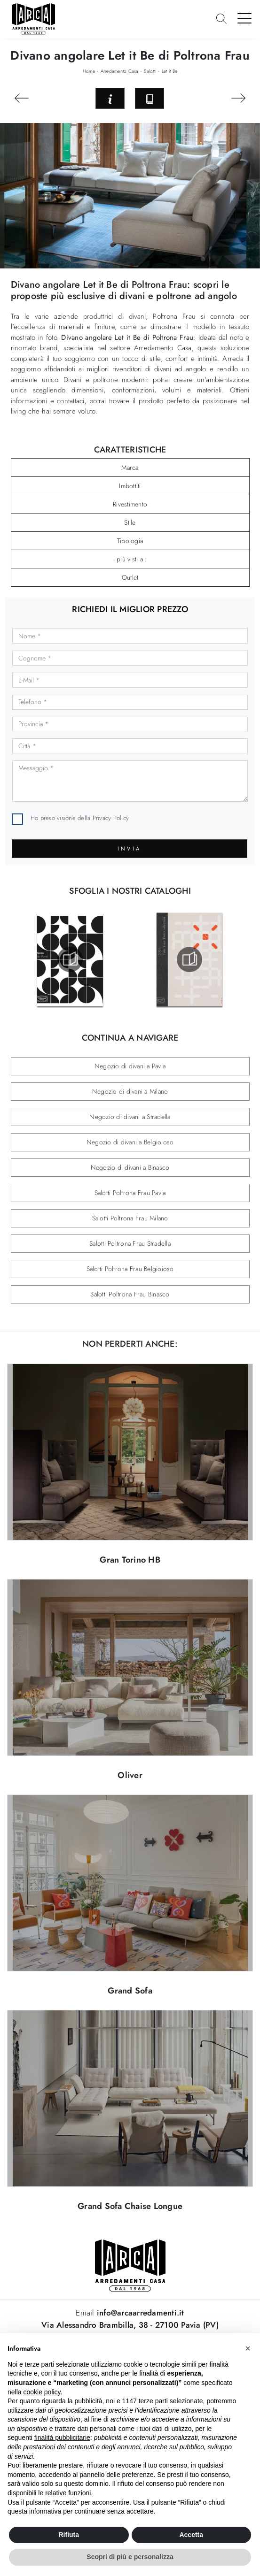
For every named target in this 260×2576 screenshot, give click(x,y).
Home (89, 71)
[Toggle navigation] (244, 17)
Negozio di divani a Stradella (129, 1116)
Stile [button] (129, 522)
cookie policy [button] (41, 2392)
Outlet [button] (130, 577)
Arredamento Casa (120, 71)
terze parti (153, 2401)
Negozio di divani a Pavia (130, 1066)
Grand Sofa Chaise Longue (130, 2206)
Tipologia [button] (130, 540)
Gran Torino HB (130, 1560)
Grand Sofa (130, 1991)
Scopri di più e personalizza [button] (130, 2557)
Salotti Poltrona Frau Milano (130, 1218)
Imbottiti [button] (130, 486)
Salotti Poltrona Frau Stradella (130, 1243)
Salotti (150, 71)
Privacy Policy (111, 817)
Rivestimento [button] (130, 504)
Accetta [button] (191, 2534)
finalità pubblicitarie (62, 2437)
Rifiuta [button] (68, 2534)
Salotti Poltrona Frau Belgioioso (130, 1268)
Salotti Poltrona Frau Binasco (129, 1294)
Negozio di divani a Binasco (130, 1167)
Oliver (130, 1775)
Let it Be (169, 71)
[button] (247, 2348)
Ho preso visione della (80, 817)
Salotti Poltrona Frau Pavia (130, 1192)
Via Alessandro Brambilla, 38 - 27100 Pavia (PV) (130, 2325)
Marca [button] (129, 467)
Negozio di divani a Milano (130, 1091)
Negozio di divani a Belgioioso (130, 1142)
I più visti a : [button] (130, 559)
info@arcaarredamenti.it (139, 2312)
